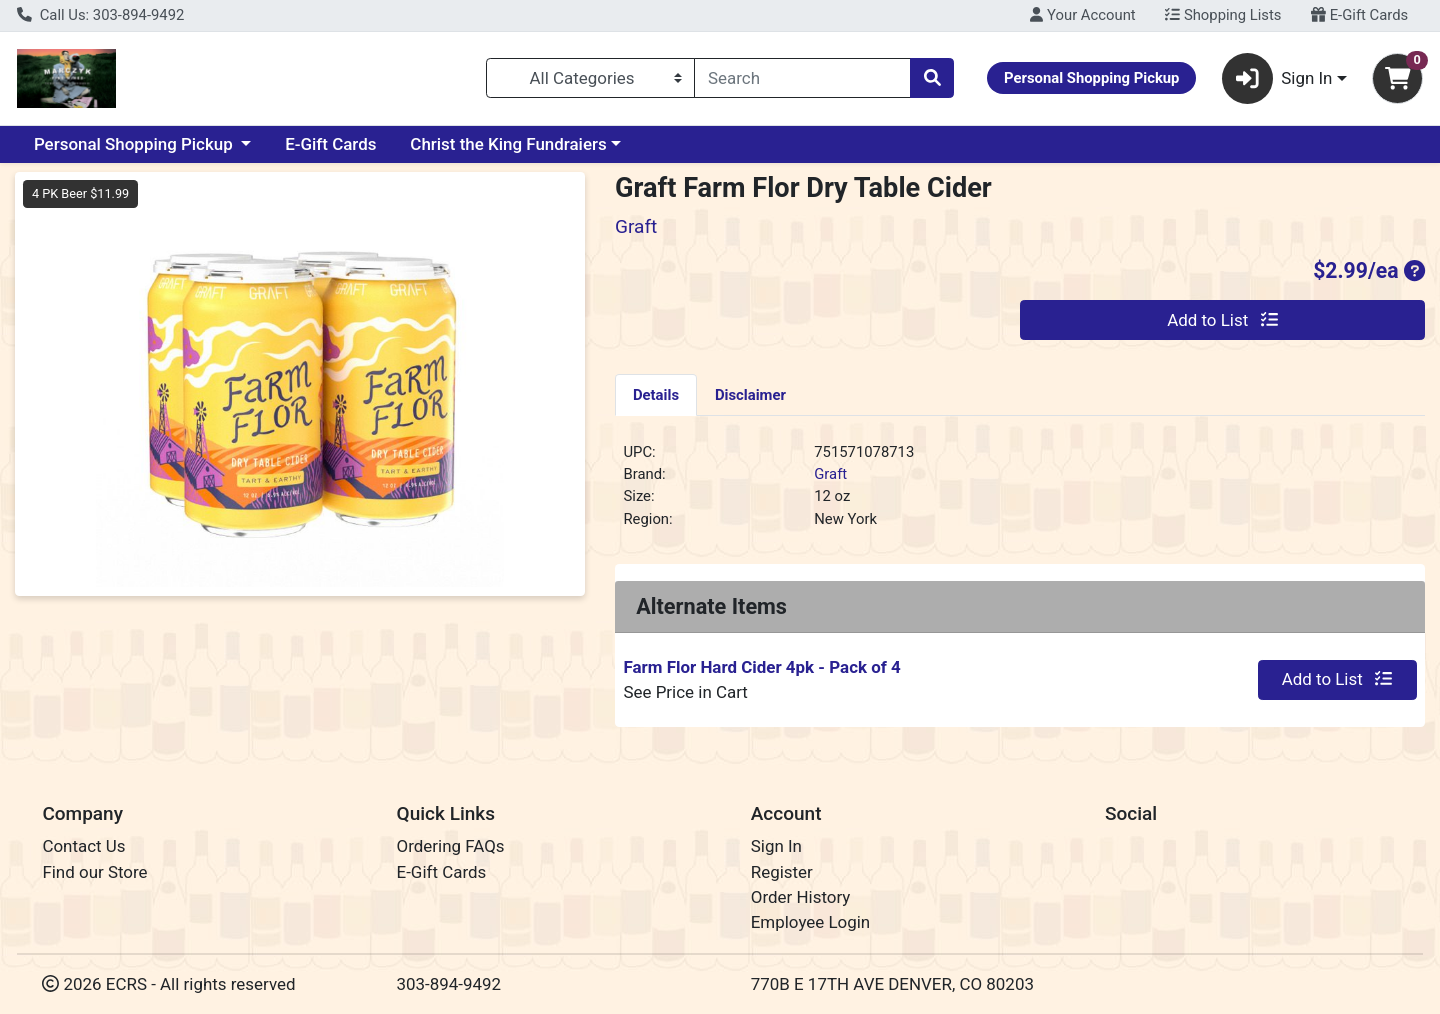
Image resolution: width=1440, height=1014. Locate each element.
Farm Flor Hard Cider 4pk (761, 667)
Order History (801, 897)
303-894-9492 (449, 984)
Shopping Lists (1223, 15)
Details (656, 395)
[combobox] (802, 78)
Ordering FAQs (451, 846)
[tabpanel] (1020, 494)
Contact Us (83, 846)
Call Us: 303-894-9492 (100, 15)
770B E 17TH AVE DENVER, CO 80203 (892, 984)
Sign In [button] (1277, 78)
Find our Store (94, 872)
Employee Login (810, 922)
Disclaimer (750, 395)
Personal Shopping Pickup (135, 144)
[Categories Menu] (591, 78)
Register (782, 872)
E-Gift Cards (1359, 15)
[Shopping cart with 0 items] (1397, 78)
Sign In (776, 846)
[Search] (802, 78)
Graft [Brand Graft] (830, 474)
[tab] (656, 394)
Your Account (1082, 15)
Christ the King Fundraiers (508, 144)
